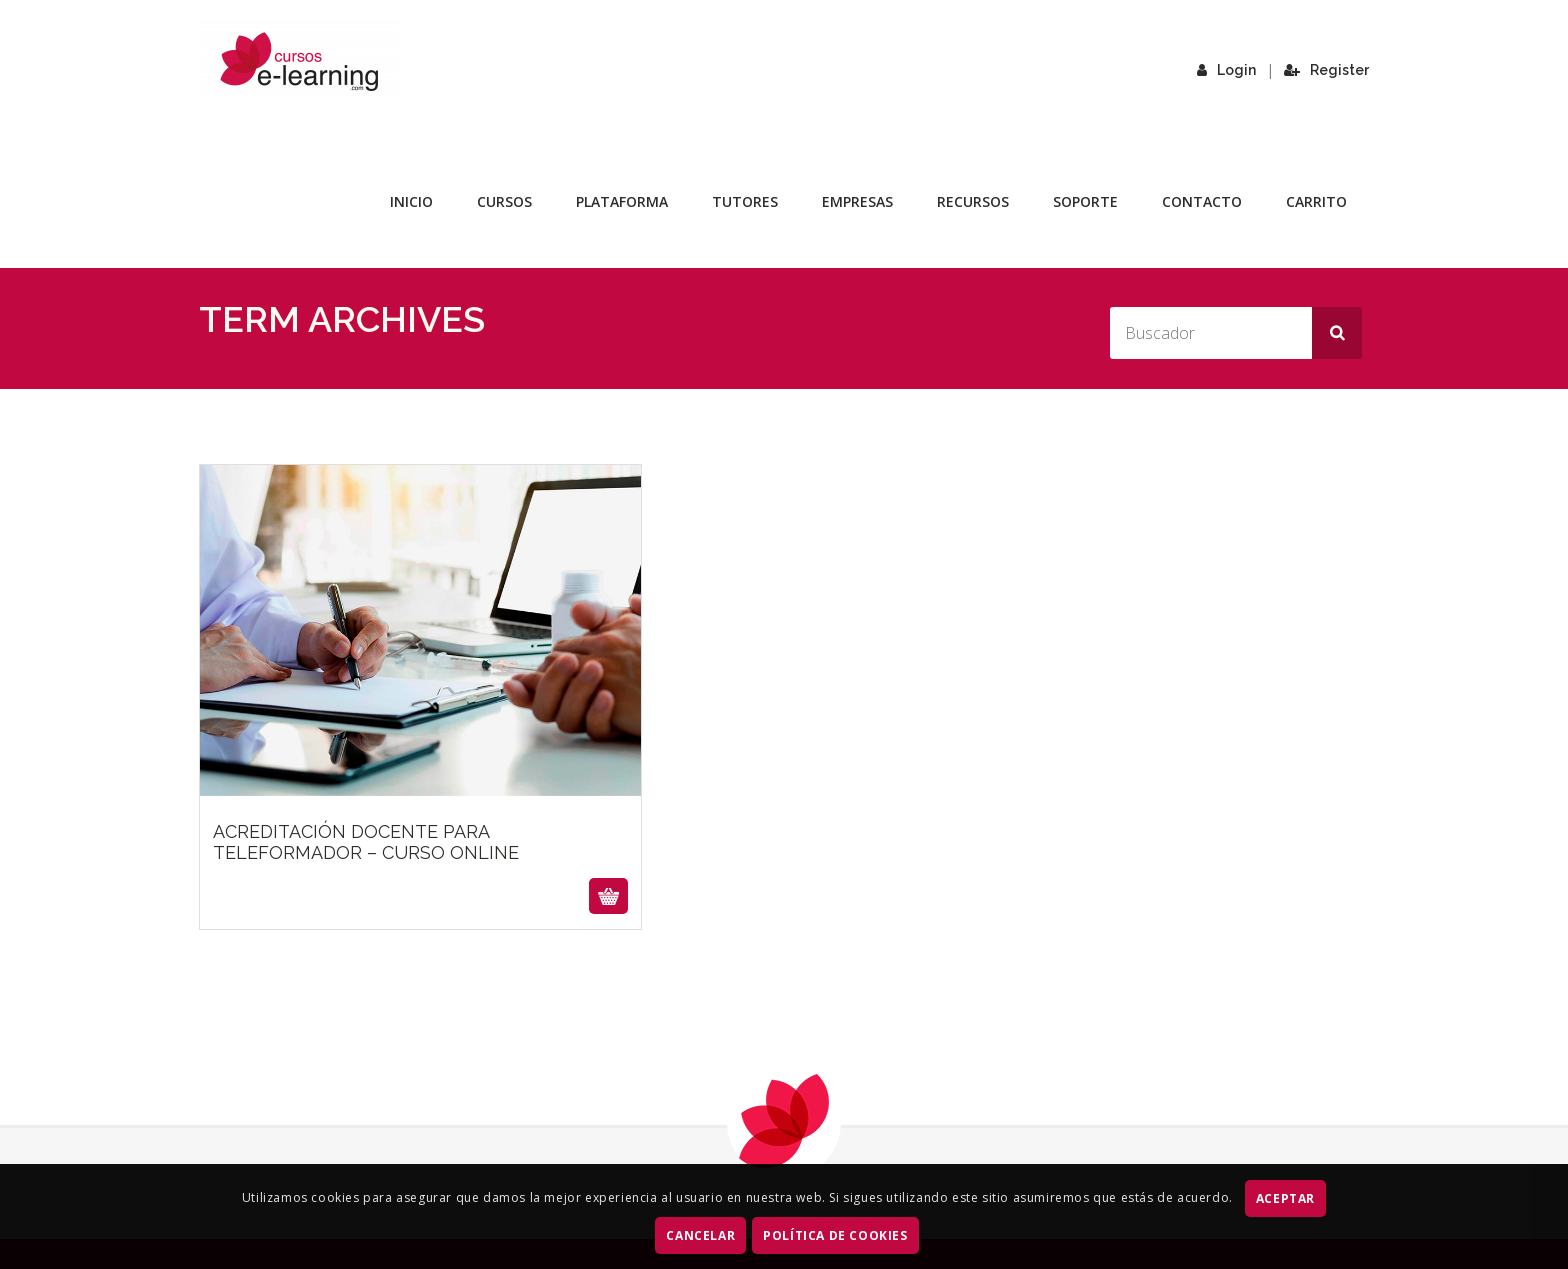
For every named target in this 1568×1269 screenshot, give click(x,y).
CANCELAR (700, 1235)
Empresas (857, 201)
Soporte (1085, 201)
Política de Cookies (835, 1235)
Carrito (1316, 201)
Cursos (504, 201)
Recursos (973, 201)
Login (1226, 70)
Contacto (1202, 201)
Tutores (745, 201)
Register (1326, 70)
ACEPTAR (1285, 1198)
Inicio (411, 201)
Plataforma (622, 201)
